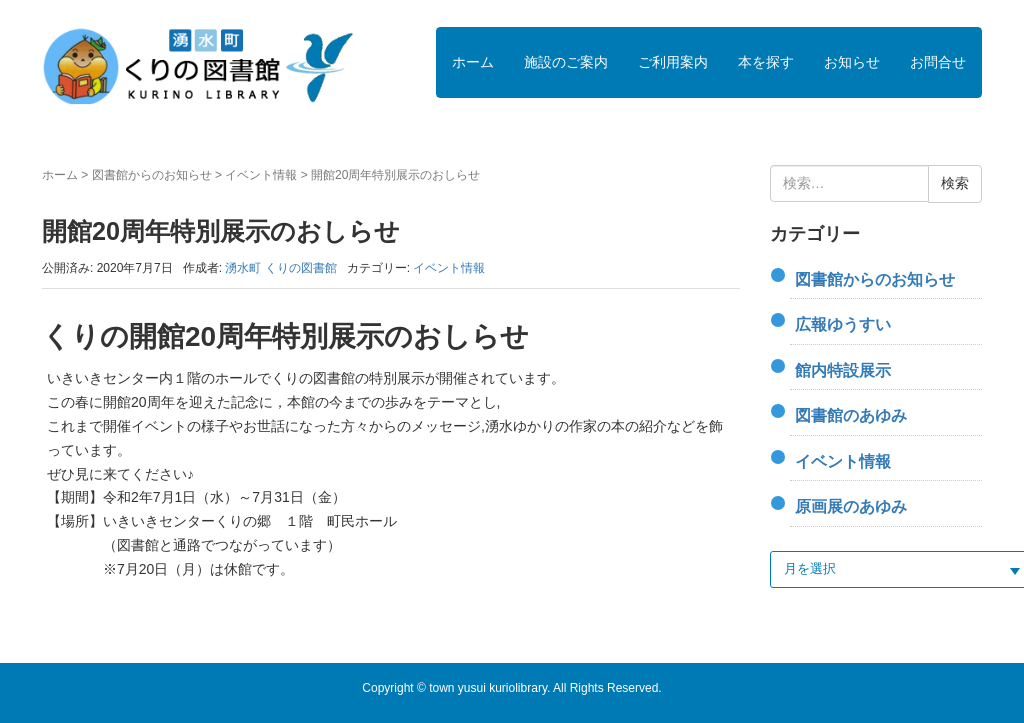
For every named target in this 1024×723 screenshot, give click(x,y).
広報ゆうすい (843, 324)
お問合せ (938, 62)
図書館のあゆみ (851, 415)
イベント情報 (261, 175)
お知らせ (852, 62)
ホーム (473, 62)
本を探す (766, 62)
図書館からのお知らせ (152, 175)
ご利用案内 (673, 62)
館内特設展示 (843, 370)
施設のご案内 (566, 62)
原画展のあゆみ (851, 506)
